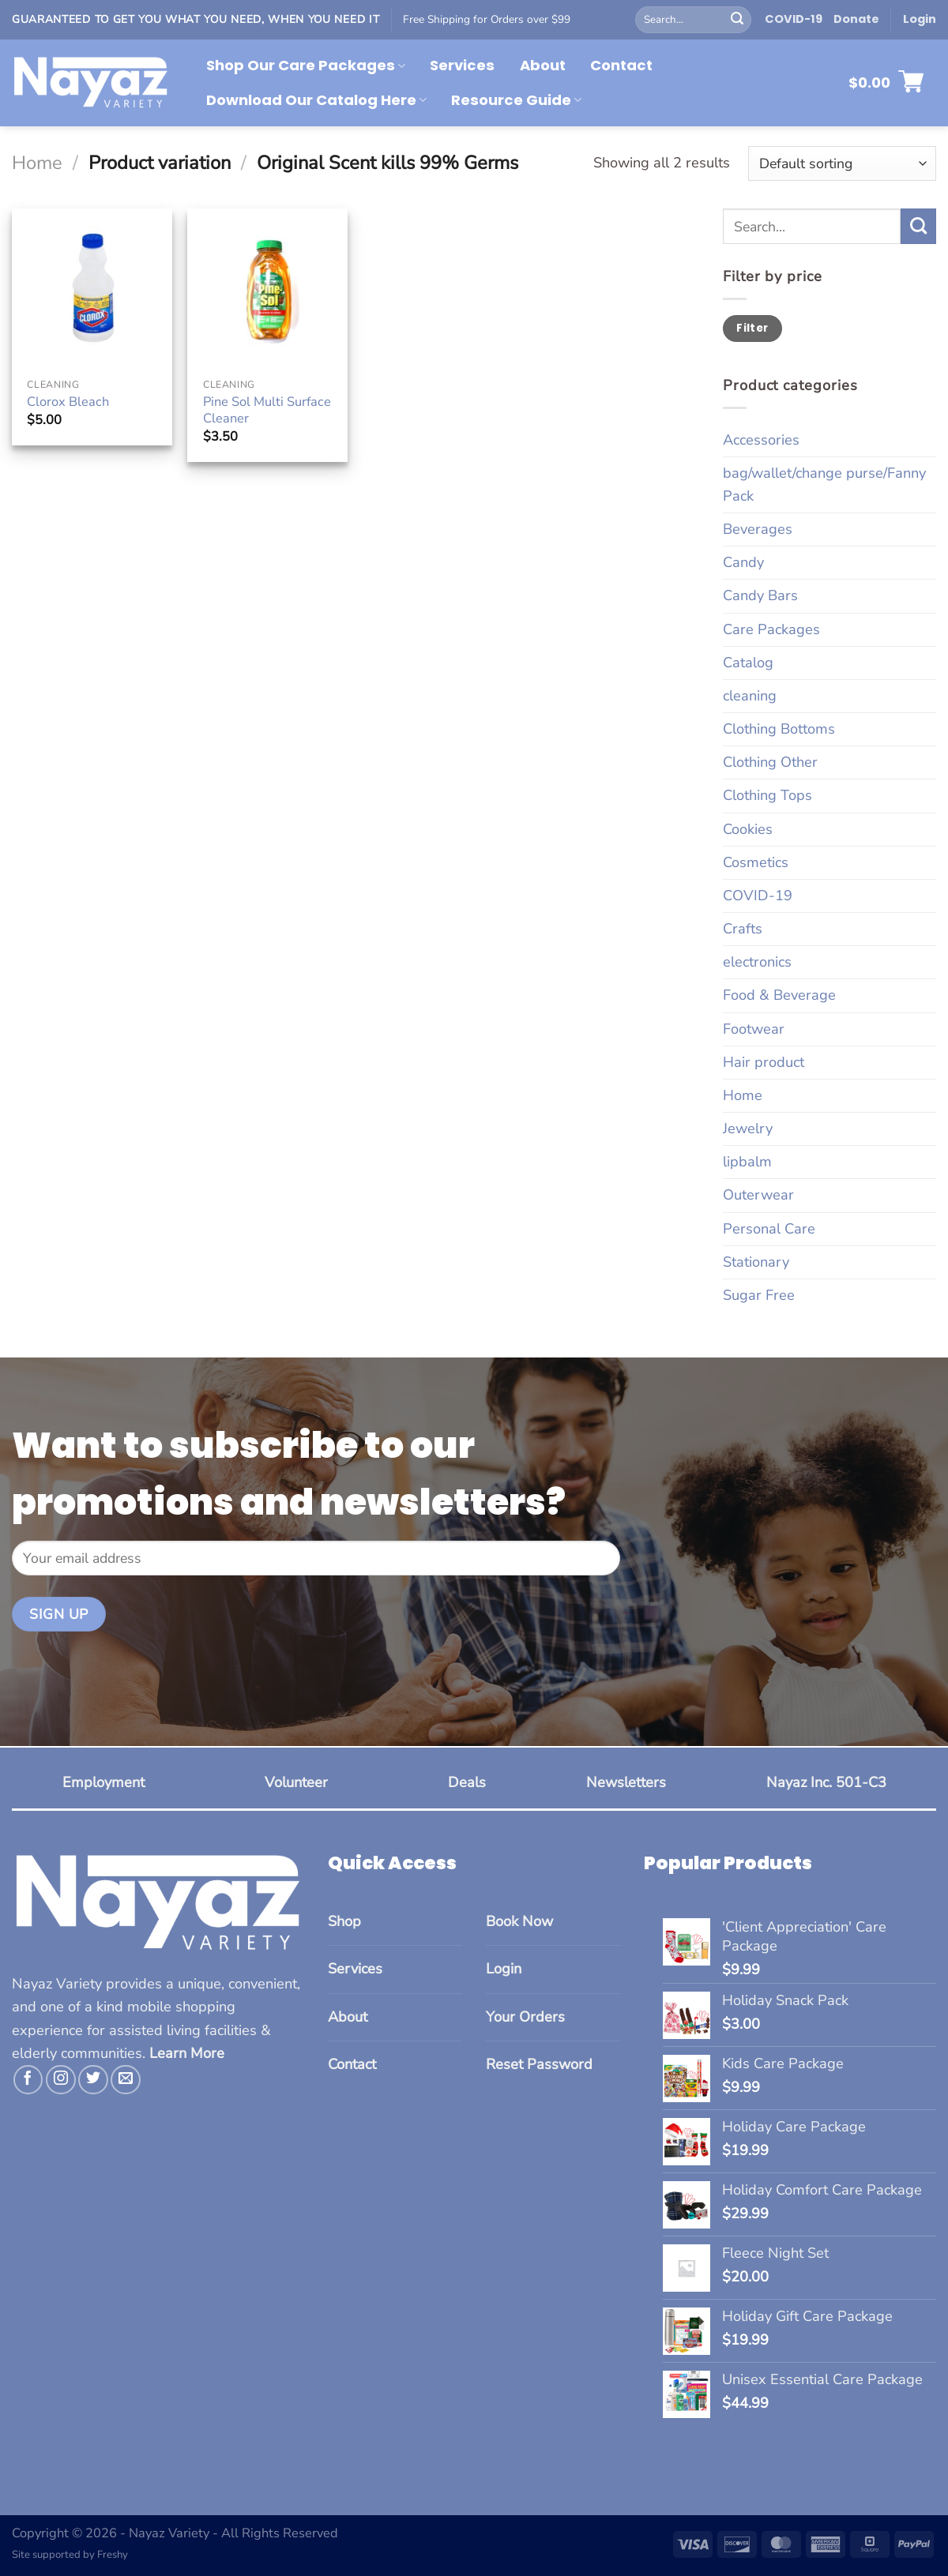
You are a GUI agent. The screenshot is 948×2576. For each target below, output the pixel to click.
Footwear (753, 1029)
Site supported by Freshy (70, 2555)
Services (462, 65)
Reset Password (539, 2064)
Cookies (748, 829)
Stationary (756, 1261)
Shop (344, 1921)
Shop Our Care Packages (305, 65)
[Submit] (737, 19)
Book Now (519, 1921)
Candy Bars (760, 595)
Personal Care (769, 1228)
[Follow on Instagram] (61, 2080)
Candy (743, 562)
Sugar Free (759, 1295)
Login (503, 1968)
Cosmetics (755, 862)
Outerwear (758, 1194)
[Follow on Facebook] (28, 2080)
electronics (757, 961)
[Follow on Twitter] (93, 2080)
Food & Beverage (779, 995)
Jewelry (748, 1128)
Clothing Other (770, 762)
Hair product (763, 1062)
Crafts (742, 928)
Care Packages (771, 629)
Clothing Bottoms (779, 728)
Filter (752, 328)
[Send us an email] (126, 2080)
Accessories (761, 439)
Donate (856, 19)
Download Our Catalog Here (316, 100)
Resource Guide (516, 100)
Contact (621, 65)
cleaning (750, 695)
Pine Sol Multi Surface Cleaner (267, 410)
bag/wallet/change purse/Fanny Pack (824, 484)
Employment (103, 1782)
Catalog (748, 662)
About (543, 65)
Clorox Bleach (68, 401)
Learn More (186, 2053)
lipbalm (747, 1161)
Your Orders (525, 2016)
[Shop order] (842, 163)
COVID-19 (793, 19)
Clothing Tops (767, 795)
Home (37, 162)
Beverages (757, 529)
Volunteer (296, 1782)
